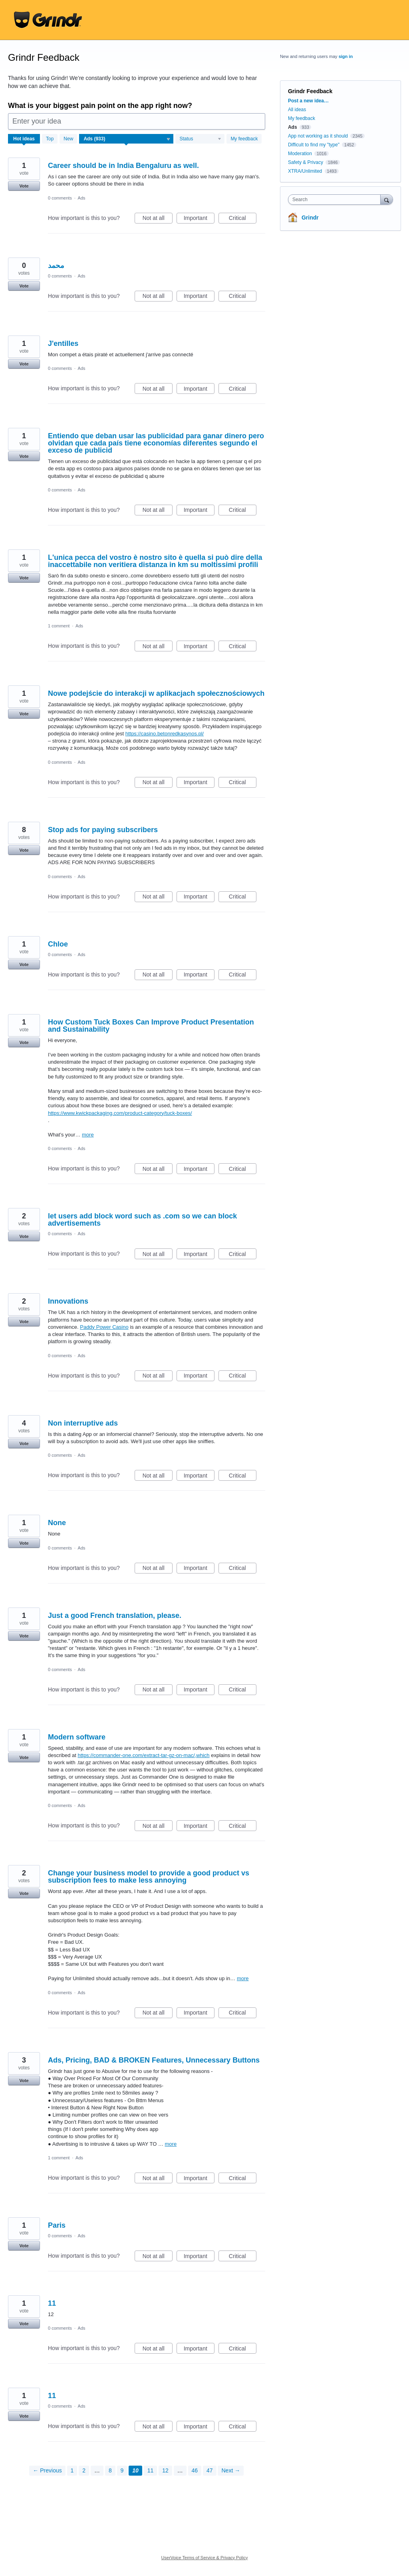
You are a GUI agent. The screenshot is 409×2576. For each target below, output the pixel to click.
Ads (81, 198)
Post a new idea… (308, 101)
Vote (23, 186)
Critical (242, 219)
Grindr (310, 217)
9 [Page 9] (122, 2470)
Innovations (68, 1301)
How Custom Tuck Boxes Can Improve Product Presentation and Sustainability (151, 1025)
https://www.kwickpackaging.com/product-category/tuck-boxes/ (120, 1113)
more (88, 1134)
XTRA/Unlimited (305, 171)
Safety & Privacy (306, 162)
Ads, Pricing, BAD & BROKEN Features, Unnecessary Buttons (154, 2060)
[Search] (386, 199)
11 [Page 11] (150, 2470)
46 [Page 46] (195, 2470)
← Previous (47, 2470)
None (57, 1523)
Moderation (300, 153)
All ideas (297, 109)
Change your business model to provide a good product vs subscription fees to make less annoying (148, 1876)
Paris (57, 2225)
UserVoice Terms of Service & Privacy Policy (204, 2557)
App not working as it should (318, 136)
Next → (230, 2470)
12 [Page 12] (165, 2470)
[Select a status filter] (200, 139)
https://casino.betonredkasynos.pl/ (164, 734)
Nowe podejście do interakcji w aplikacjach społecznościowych (156, 693)
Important (199, 219)
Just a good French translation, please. (114, 1615)
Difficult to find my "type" (314, 145)
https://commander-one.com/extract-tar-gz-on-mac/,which (143, 1755)
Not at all (158, 219)
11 (52, 2303)
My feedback (244, 139)
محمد (56, 266)
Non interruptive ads (83, 1423)
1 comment (58, 625)
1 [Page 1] (72, 2470)
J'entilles (63, 343)
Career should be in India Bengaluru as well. (123, 166)
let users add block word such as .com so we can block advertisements (142, 1219)
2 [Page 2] (83, 2470)
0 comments (60, 198)
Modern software (76, 1737)
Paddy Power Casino (104, 1327)
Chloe (58, 944)
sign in (346, 56)
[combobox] (336, 199)
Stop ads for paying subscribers (103, 830)
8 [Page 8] (110, 2470)
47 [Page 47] (209, 2470)
